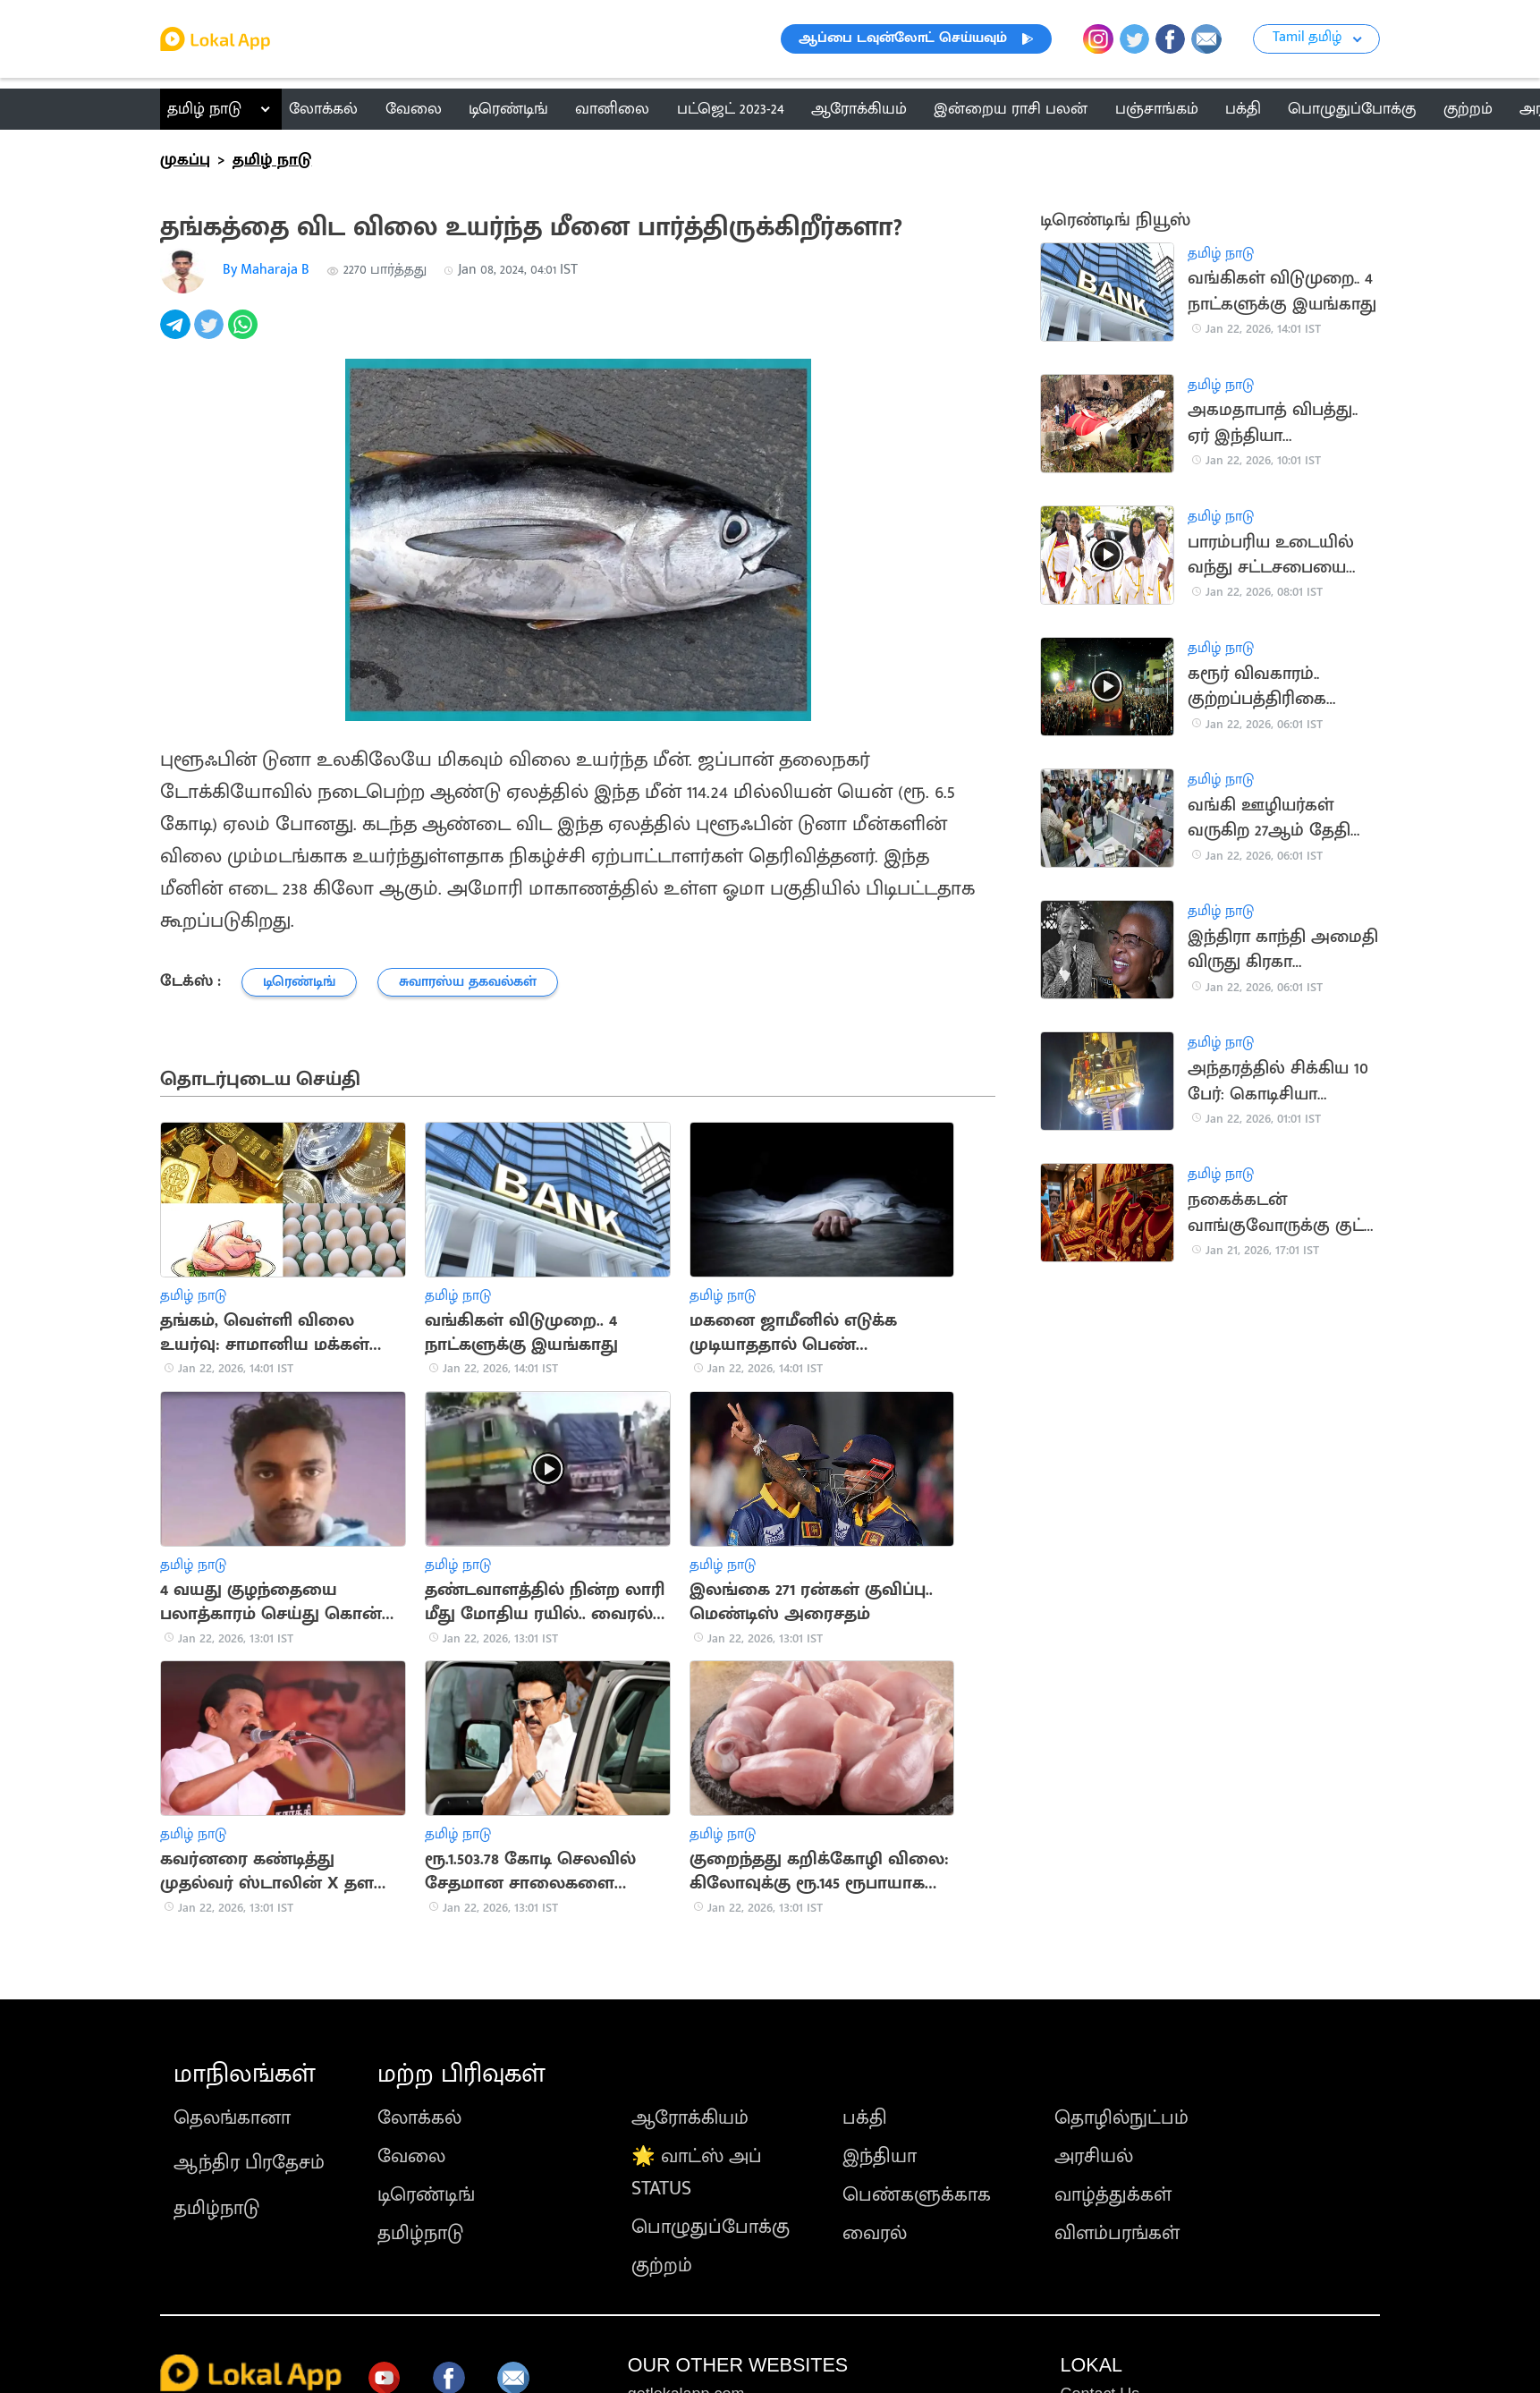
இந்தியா (879, 2156)
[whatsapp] (245, 334)
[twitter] (211, 334)
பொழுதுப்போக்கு (710, 2227)
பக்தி (864, 2118)
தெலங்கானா (232, 2118)
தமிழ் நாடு (204, 109)
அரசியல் (1093, 2156)
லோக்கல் (419, 2118)
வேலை (411, 2156)
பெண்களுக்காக (916, 2195)
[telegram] (177, 334)
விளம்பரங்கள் (1117, 2233)
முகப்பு (185, 160)
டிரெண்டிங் (426, 2195)
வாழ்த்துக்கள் (1113, 2195)
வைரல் (874, 2233)
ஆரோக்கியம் (690, 2118)
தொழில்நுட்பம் (1121, 2118)
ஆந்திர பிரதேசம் (249, 2162)
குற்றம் (661, 2265)
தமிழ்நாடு (216, 2208)
